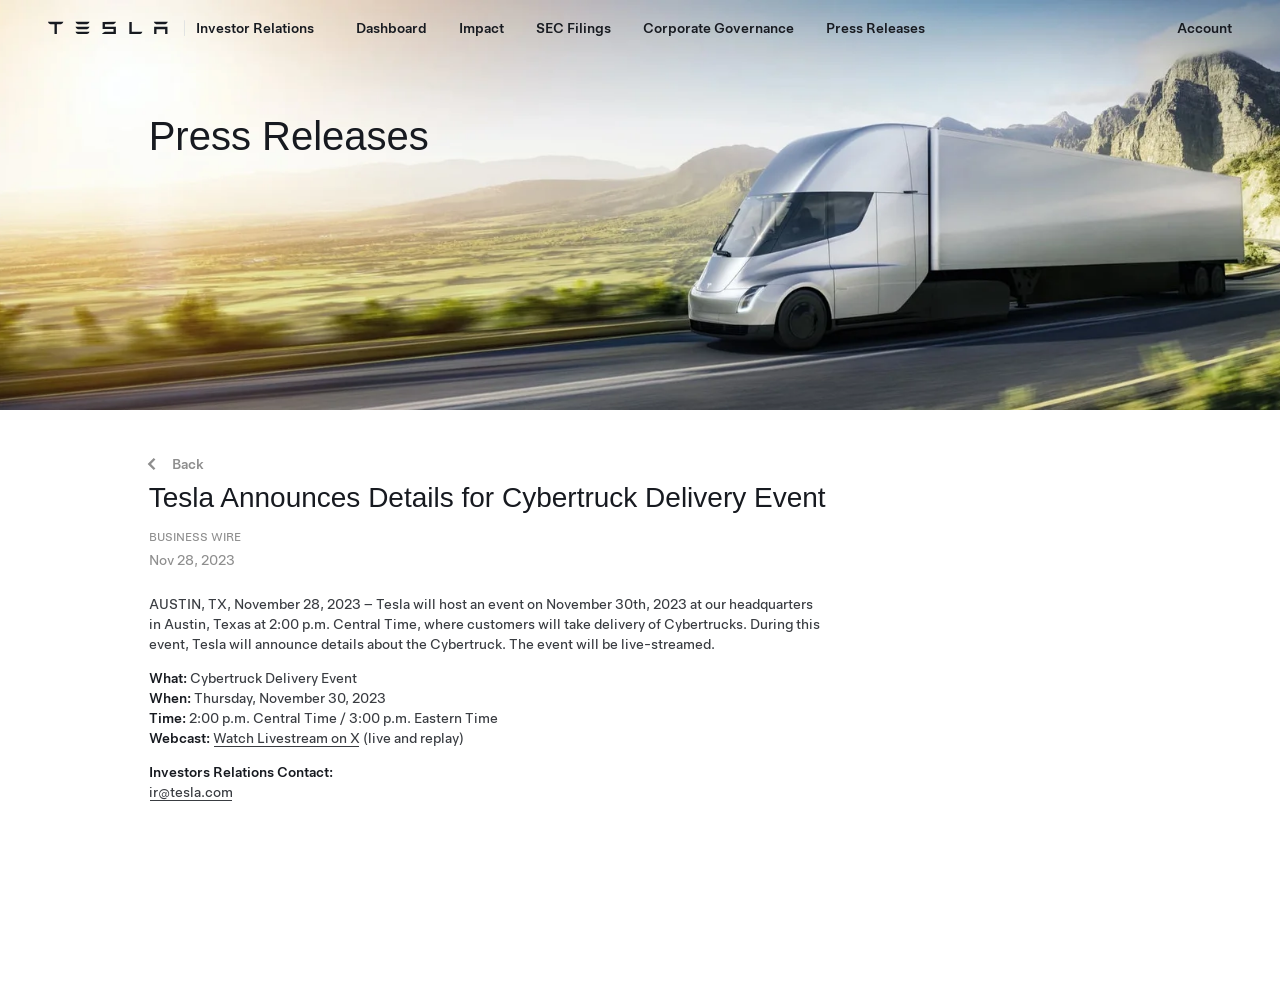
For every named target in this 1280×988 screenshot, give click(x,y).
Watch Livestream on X (286, 738)
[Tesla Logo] (108, 28)
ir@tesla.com (191, 792)
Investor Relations (255, 28)
